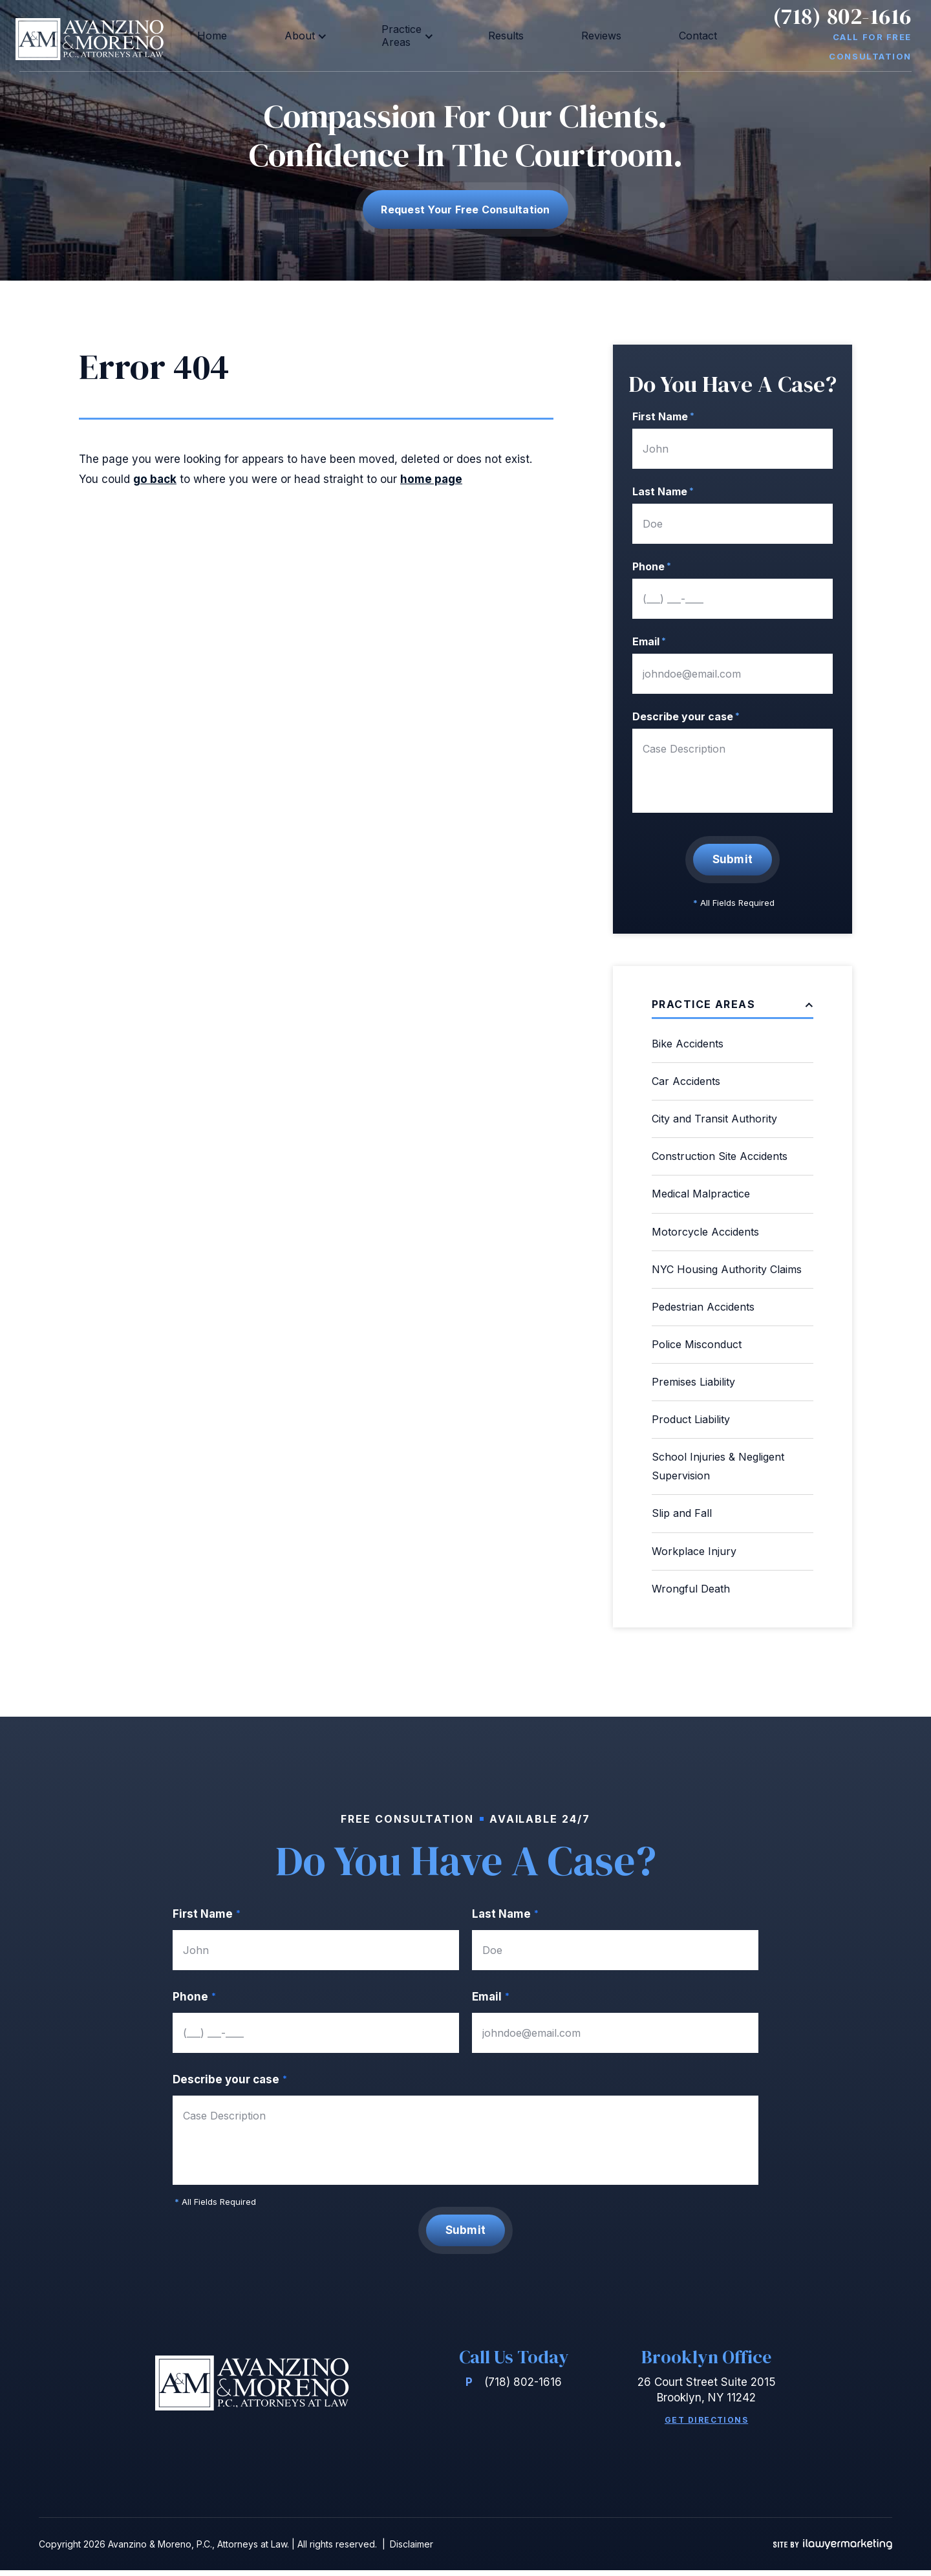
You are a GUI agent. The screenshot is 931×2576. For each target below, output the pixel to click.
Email (649, 641)
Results (501, 35)
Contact (629, 35)
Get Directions (706, 2426)
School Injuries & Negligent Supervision (718, 1466)
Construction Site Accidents (719, 1156)
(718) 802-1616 (842, 26)
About (326, 35)
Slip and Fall (682, 1513)
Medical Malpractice (701, 1193)
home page (431, 479)
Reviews (564, 35)
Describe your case (686, 716)
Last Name (663, 491)
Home (272, 35)
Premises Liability (693, 1381)
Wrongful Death (691, 1588)
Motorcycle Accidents (705, 1231)
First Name (663, 416)
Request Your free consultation (465, 209)
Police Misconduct (697, 1344)
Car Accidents (686, 1081)
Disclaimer (411, 2549)
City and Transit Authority (714, 1118)
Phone (651, 566)
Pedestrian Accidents (703, 1306)
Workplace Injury (694, 1551)
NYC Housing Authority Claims (727, 1269)
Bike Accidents (687, 1043)
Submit (732, 859)
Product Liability (691, 1419)
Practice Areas (412, 35)
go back (155, 479)
